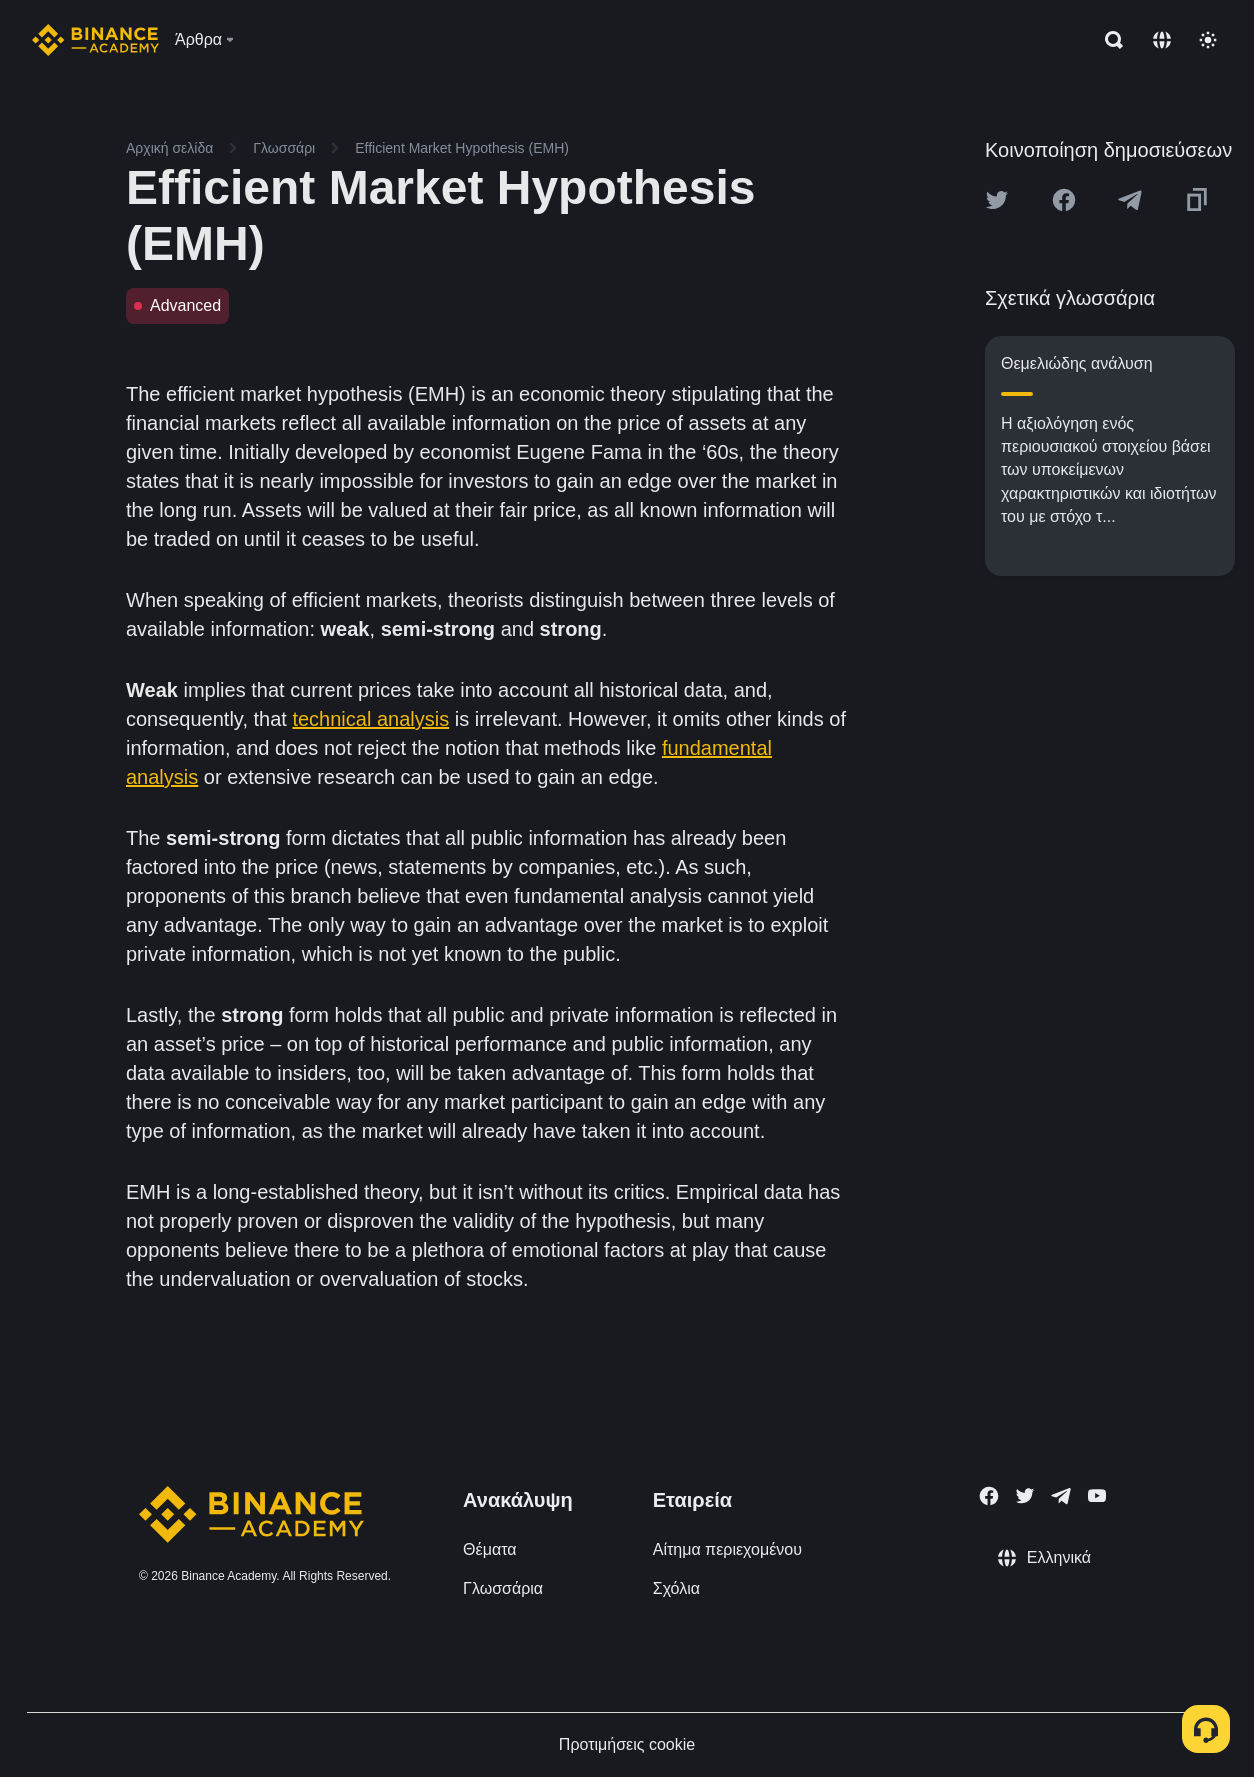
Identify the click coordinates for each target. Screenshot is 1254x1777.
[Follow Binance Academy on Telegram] (1061, 1496)
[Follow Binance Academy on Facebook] (989, 1496)
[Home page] (95, 40)
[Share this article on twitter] (997, 200)
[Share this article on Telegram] (1130, 200)
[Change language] (1162, 40)
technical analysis (370, 719)
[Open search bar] (1108, 40)
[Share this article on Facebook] (1064, 200)
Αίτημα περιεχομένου (727, 1549)
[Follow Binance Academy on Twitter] (1025, 1496)
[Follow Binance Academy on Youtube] (1097, 1495)
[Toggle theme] (1208, 40)
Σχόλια (676, 1588)
